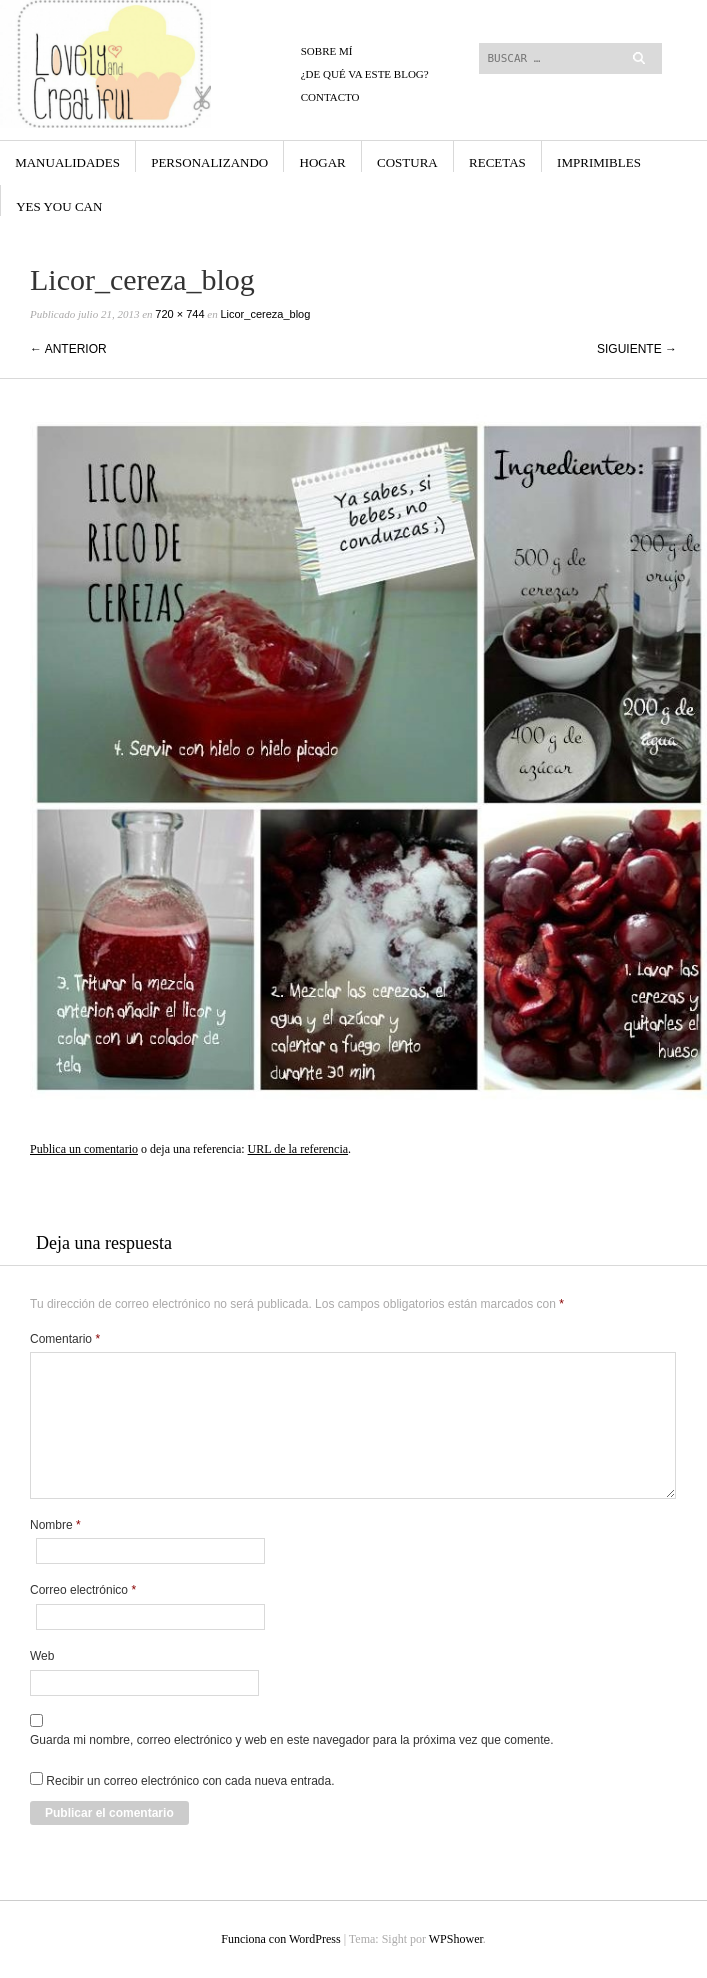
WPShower (456, 1939)
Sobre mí (327, 51)
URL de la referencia (298, 1149)
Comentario (65, 1339)
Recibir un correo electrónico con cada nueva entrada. (190, 1781)
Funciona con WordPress (280, 1939)
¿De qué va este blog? (365, 74)
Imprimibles (599, 162)
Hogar (323, 162)
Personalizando (209, 162)
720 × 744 (179, 314)
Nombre (55, 1525)
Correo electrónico (83, 1590)
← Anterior (68, 349)
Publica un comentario (84, 1149)
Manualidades (67, 162)
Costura (407, 162)
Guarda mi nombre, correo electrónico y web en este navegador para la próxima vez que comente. (292, 1740)
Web (42, 1656)
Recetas (497, 162)
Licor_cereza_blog (265, 314)
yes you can (59, 206)
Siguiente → (637, 349)
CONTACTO (330, 97)
